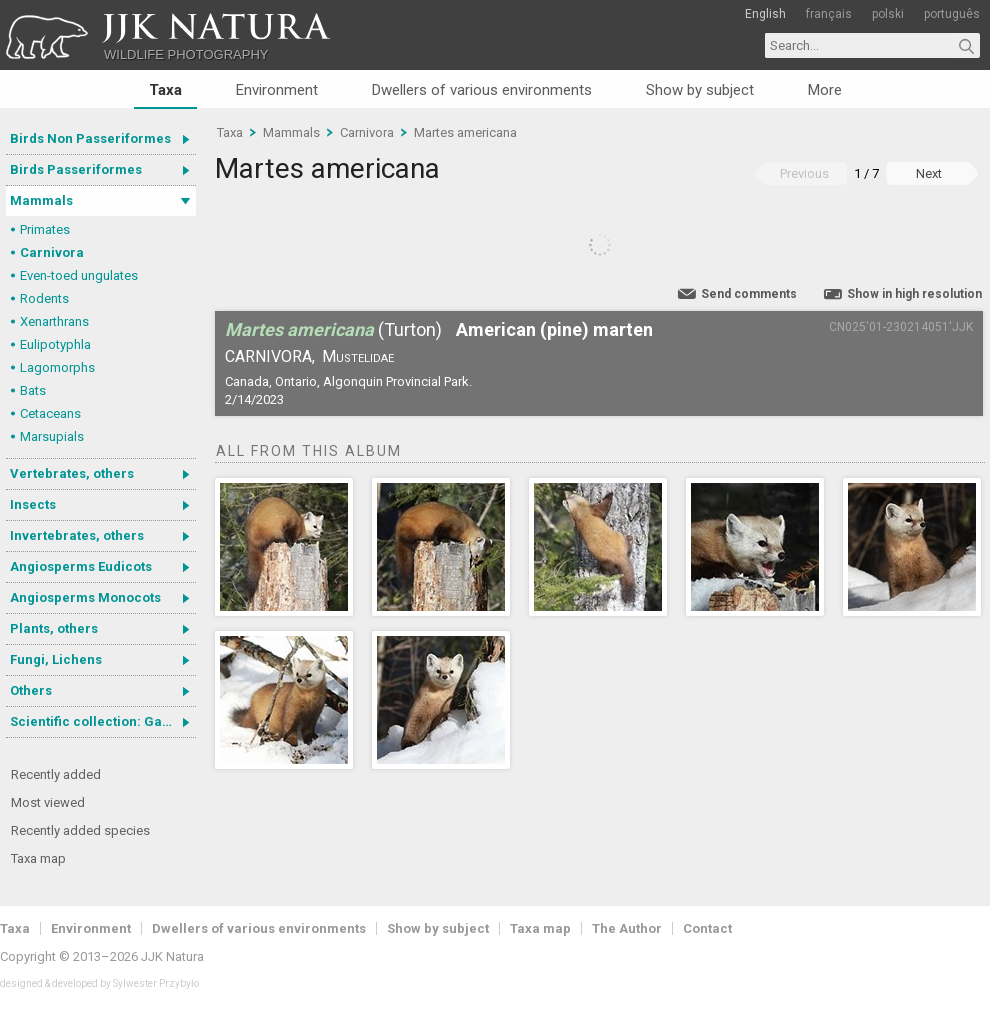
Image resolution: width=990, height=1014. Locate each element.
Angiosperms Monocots (85, 597)
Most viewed (48, 802)
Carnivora (52, 252)
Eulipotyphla (55, 344)
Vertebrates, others (72, 473)
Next (929, 173)
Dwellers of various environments (482, 90)
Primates (45, 229)
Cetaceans (50, 413)
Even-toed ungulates (79, 275)
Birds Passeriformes (76, 169)
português (952, 14)
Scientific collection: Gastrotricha (103, 721)
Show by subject (700, 90)
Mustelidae (358, 356)
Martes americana (465, 132)
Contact (707, 928)
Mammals (41, 200)
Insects (33, 504)
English (765, 14)
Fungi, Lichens (56, 659)
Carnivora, (270, 356)
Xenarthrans (54, 321)
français (829, 14)
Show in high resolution (914, 294)
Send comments (749, 294)
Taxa (165, 90)
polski (888, 14)
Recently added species (80, 830)
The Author (627, 928)
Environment (277, 90)
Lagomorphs (57, 367)
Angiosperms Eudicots (81, 566)
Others (31, 690)
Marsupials (52, 436)
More (825, 90)
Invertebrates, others (77, 535)
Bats (33, 390)
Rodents (44, 298)
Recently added (56, 774)
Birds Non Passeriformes (90, 138)
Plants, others (54, 628)
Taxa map (38, 858)
